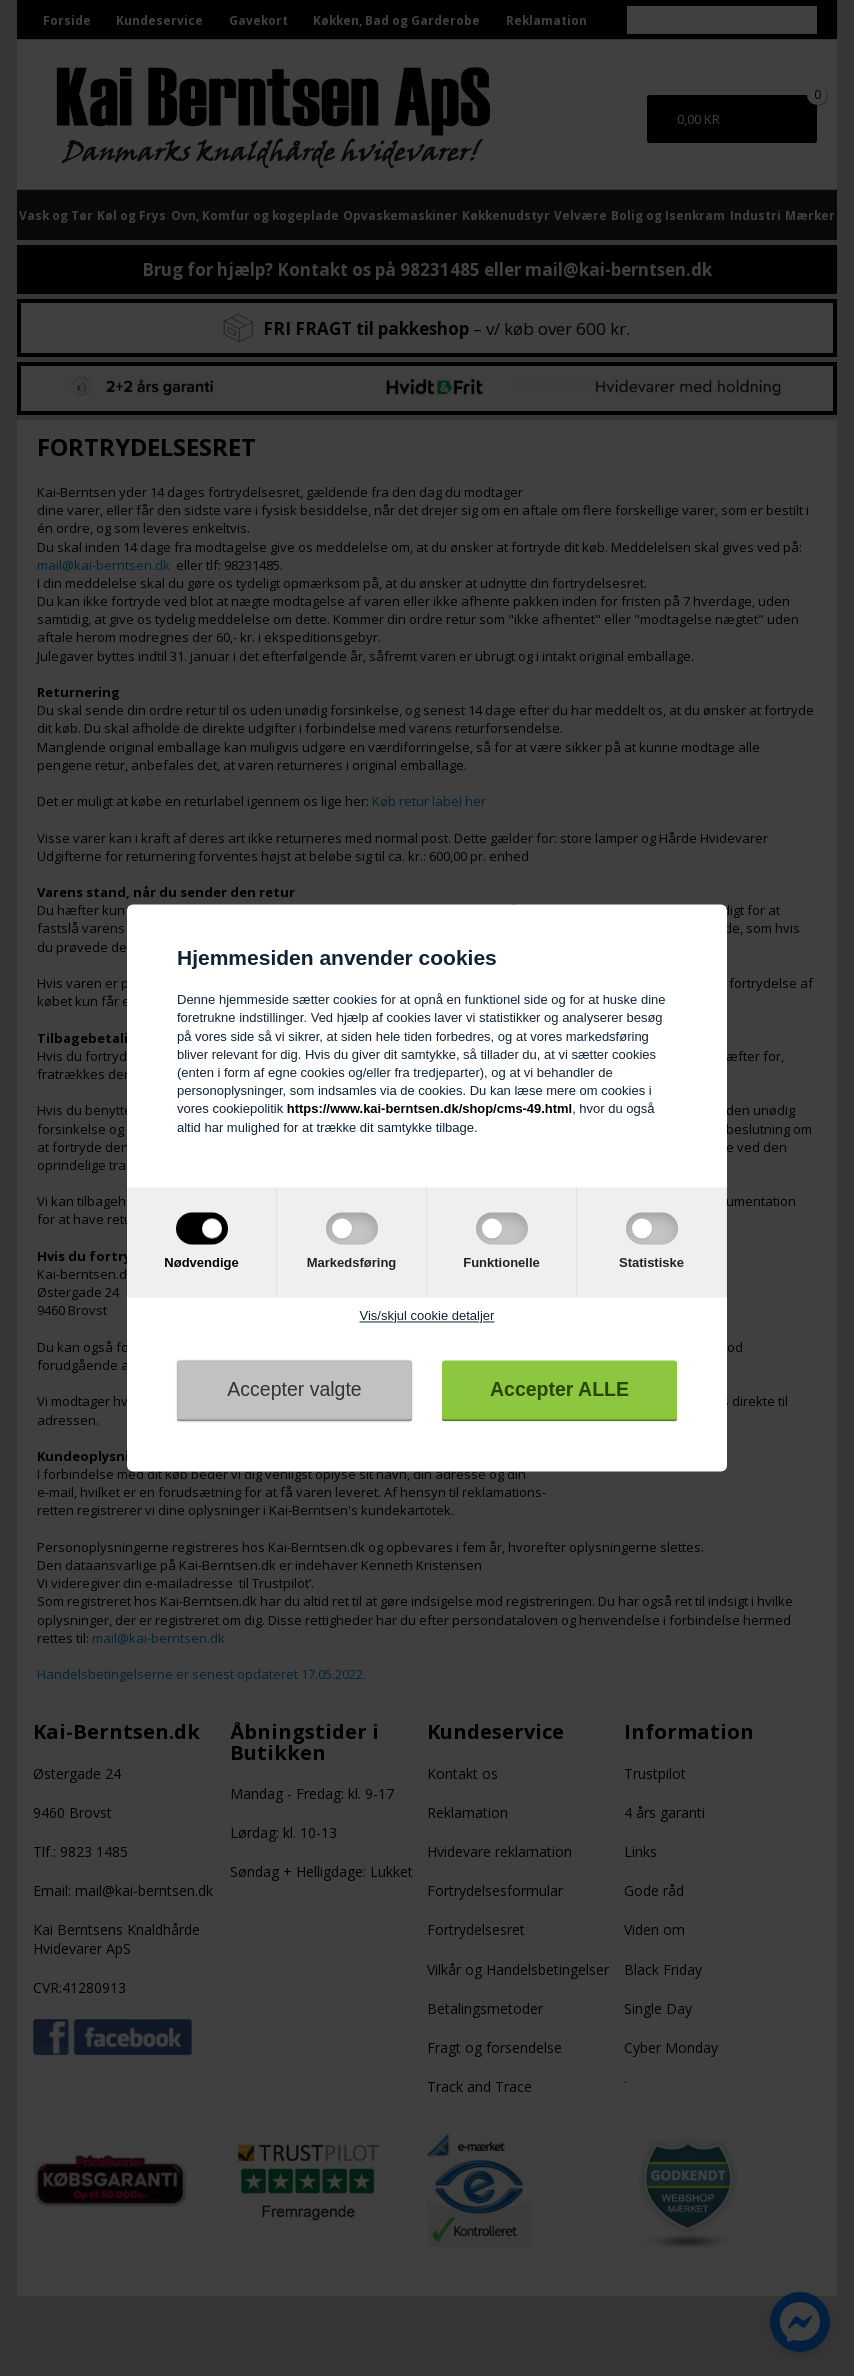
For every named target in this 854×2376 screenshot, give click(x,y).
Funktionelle (501, 1262)
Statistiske (651, 1262)
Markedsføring (352, 1262)
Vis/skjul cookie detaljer (427, 1315)
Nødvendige (201, 1262)
